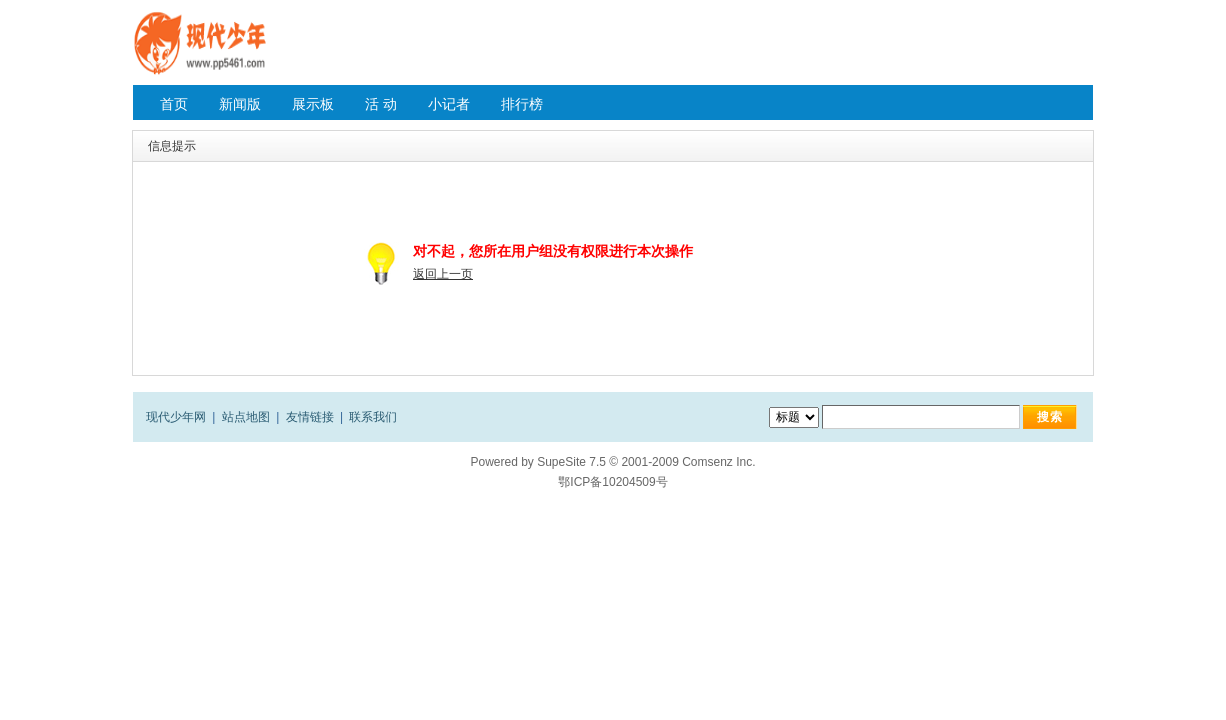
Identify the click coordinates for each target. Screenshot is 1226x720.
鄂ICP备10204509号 (612, 482)
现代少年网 (176, 417)
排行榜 (522, 104)
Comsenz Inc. (718, 462)
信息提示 (172, 146)
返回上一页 (443, 274)
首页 (174, 104)
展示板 (313, 104)
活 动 (381, 104)
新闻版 (240, 104)
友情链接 (310, 417)
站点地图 (246, 417)
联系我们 (373, 417)
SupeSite (561, 462)
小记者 (449, 104)
